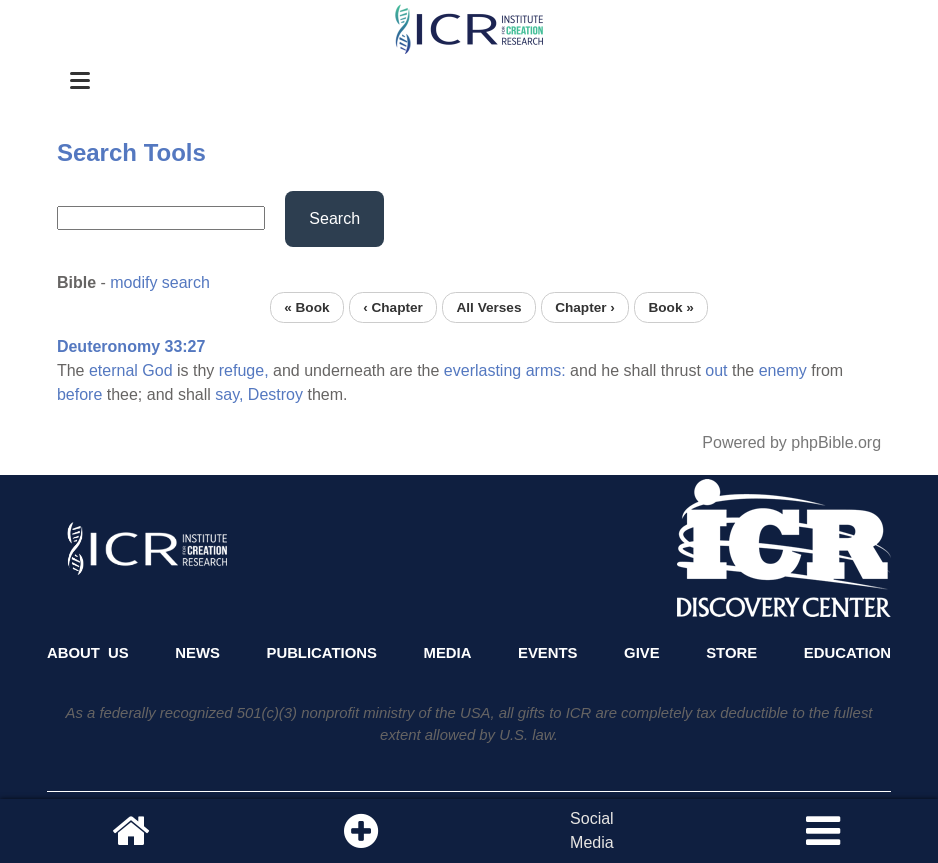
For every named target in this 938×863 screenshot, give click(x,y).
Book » (670, 307)
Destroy (275, 394)
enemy (783, 370)
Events (548, 653)
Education (847, 653)
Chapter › (585, 307)
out (716, 370)
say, (229, 394)
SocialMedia (592, 830)
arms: (546, 370)
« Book (306, 307)
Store (731, 653)
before (79, 394)
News (197, 653)
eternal (113, 370)
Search (334, 218)
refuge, (244, 370)
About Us (88, 653)
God (157, 370)
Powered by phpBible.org (791, 442)
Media (448, 653)
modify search (160, 282)
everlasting (482, 370)
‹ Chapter (393, 307)
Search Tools (131, 152)
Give (642, 653)
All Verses (489, 307)
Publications (321, 653)
